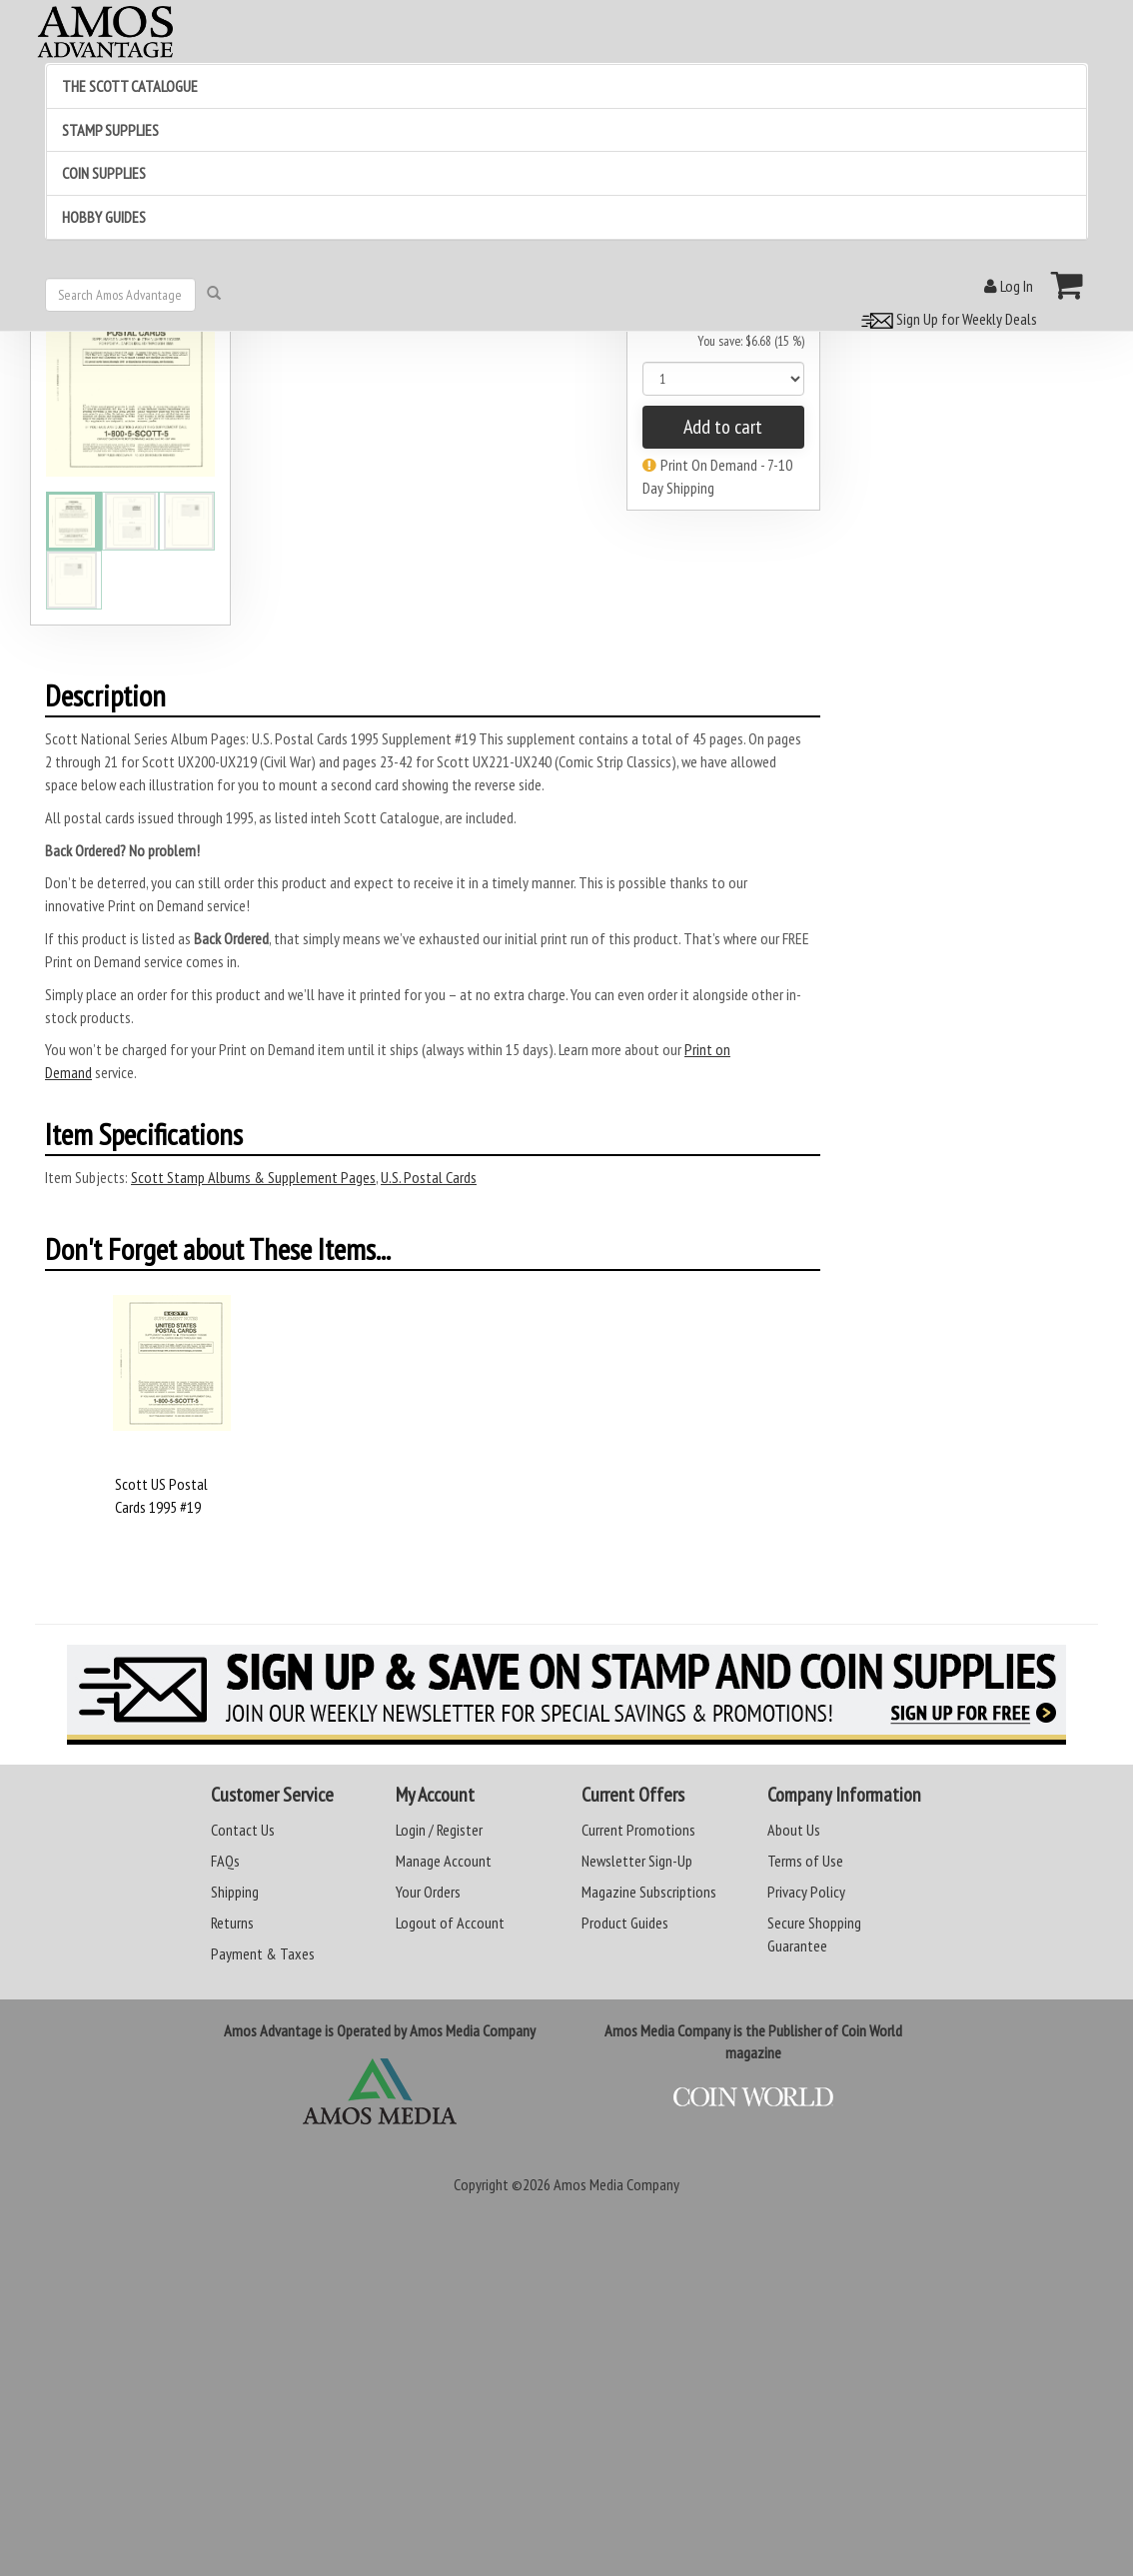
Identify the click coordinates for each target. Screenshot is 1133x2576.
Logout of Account (450, 1922)
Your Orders (428, 1892)
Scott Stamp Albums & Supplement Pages (253, 1177)
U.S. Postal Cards (429, 1177)
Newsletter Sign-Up (636, 1861)
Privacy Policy (806, 1892)
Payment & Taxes (263, 1953)
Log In (1008, 286)
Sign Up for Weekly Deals (946, 319)
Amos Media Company (616, 2184)
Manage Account (444, 1861)
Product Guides (624, 1922)
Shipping (235, 1892)
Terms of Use (805, 1861)
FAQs (225, 1861)
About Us (793, 1830)
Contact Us (243, 1830)
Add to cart (722, 427)
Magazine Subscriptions (648, 1892)
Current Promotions (638, 1830)
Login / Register (439, 1830)
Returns (232, 1922)
